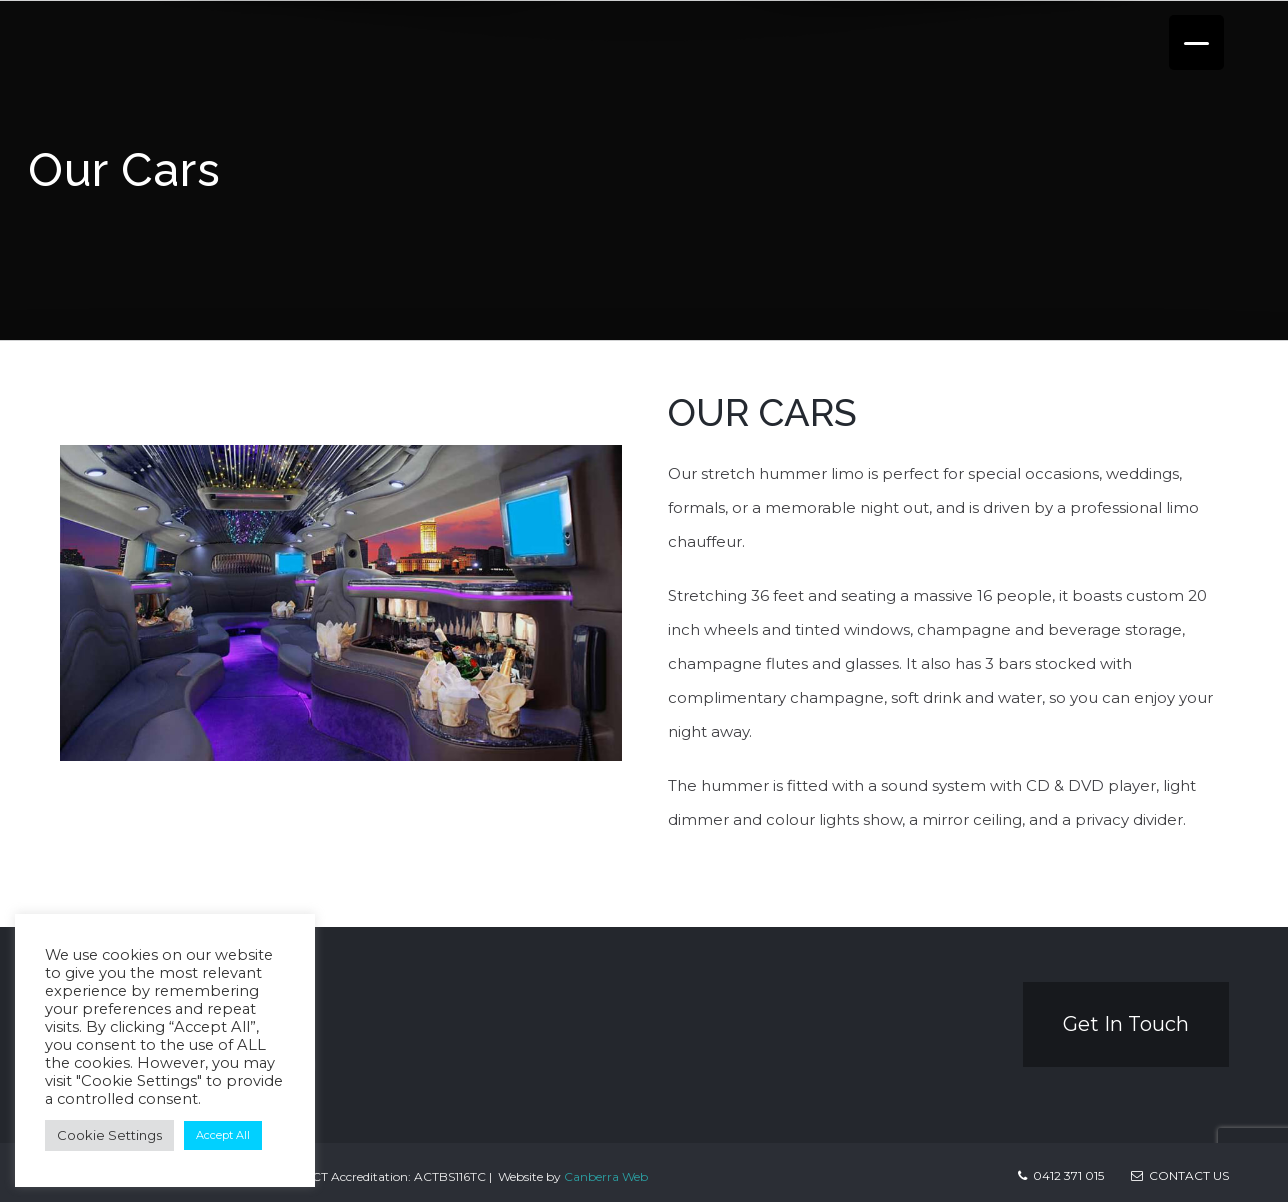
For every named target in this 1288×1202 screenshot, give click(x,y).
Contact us (1180, 1175)
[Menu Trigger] (1196, 42)
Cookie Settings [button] (109, 1135)
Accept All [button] (223, 1135)
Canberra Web (606, 1176)
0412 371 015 (1068, 1175)
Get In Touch (1126, 1024)
